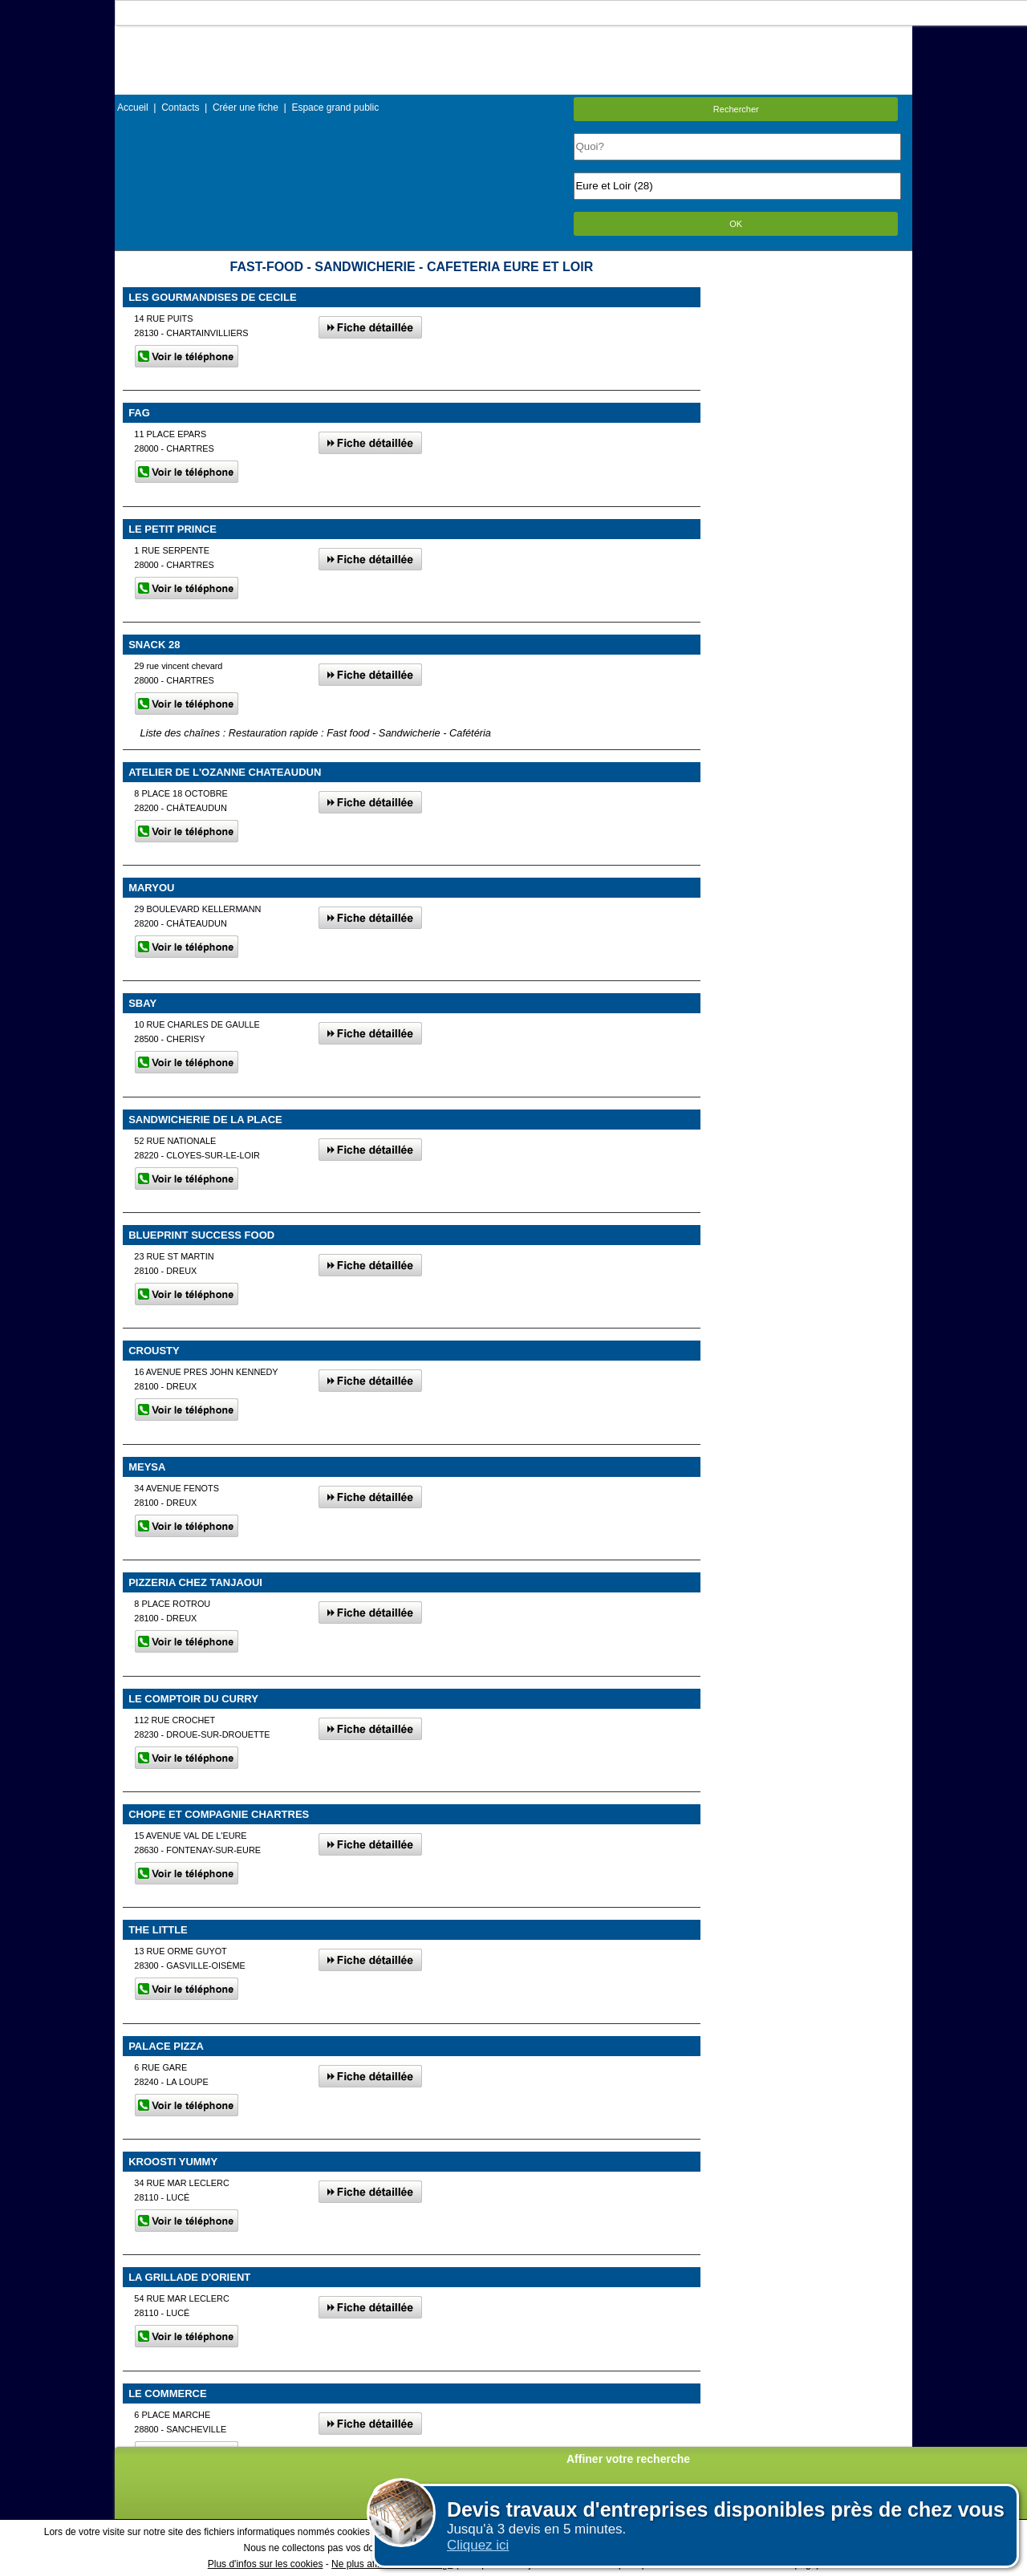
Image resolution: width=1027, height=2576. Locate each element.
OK (735, 224)
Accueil (132, 107)
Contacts (180, 107)
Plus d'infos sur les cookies (265, 2564)
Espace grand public (335, 107)
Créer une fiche (245, 107)
